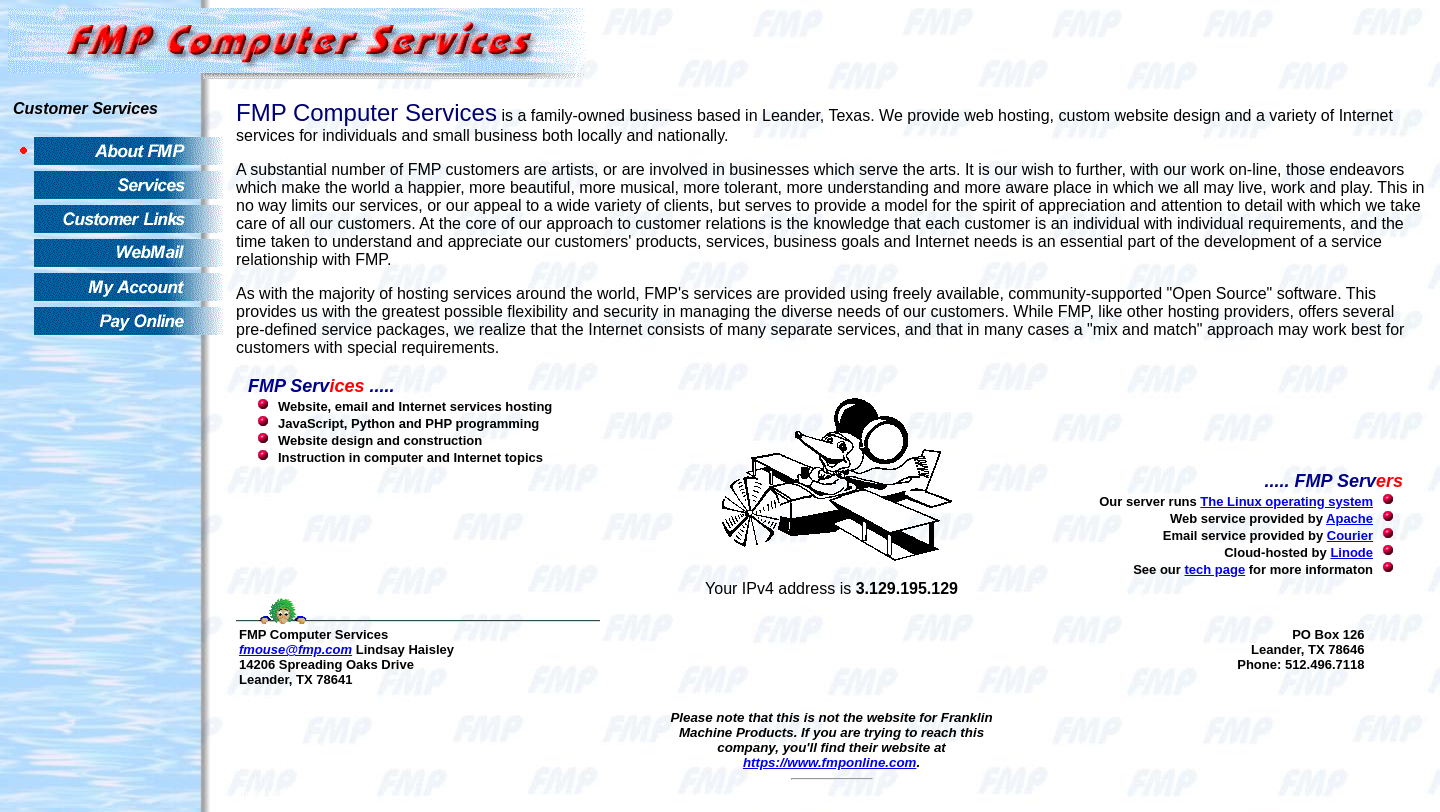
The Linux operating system (1286, 501)
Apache (1349, 518)
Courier (1350, 535)
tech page (1214, 569)
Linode (1351, 552)
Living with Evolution (286, 793)
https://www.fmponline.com (830, 762)
